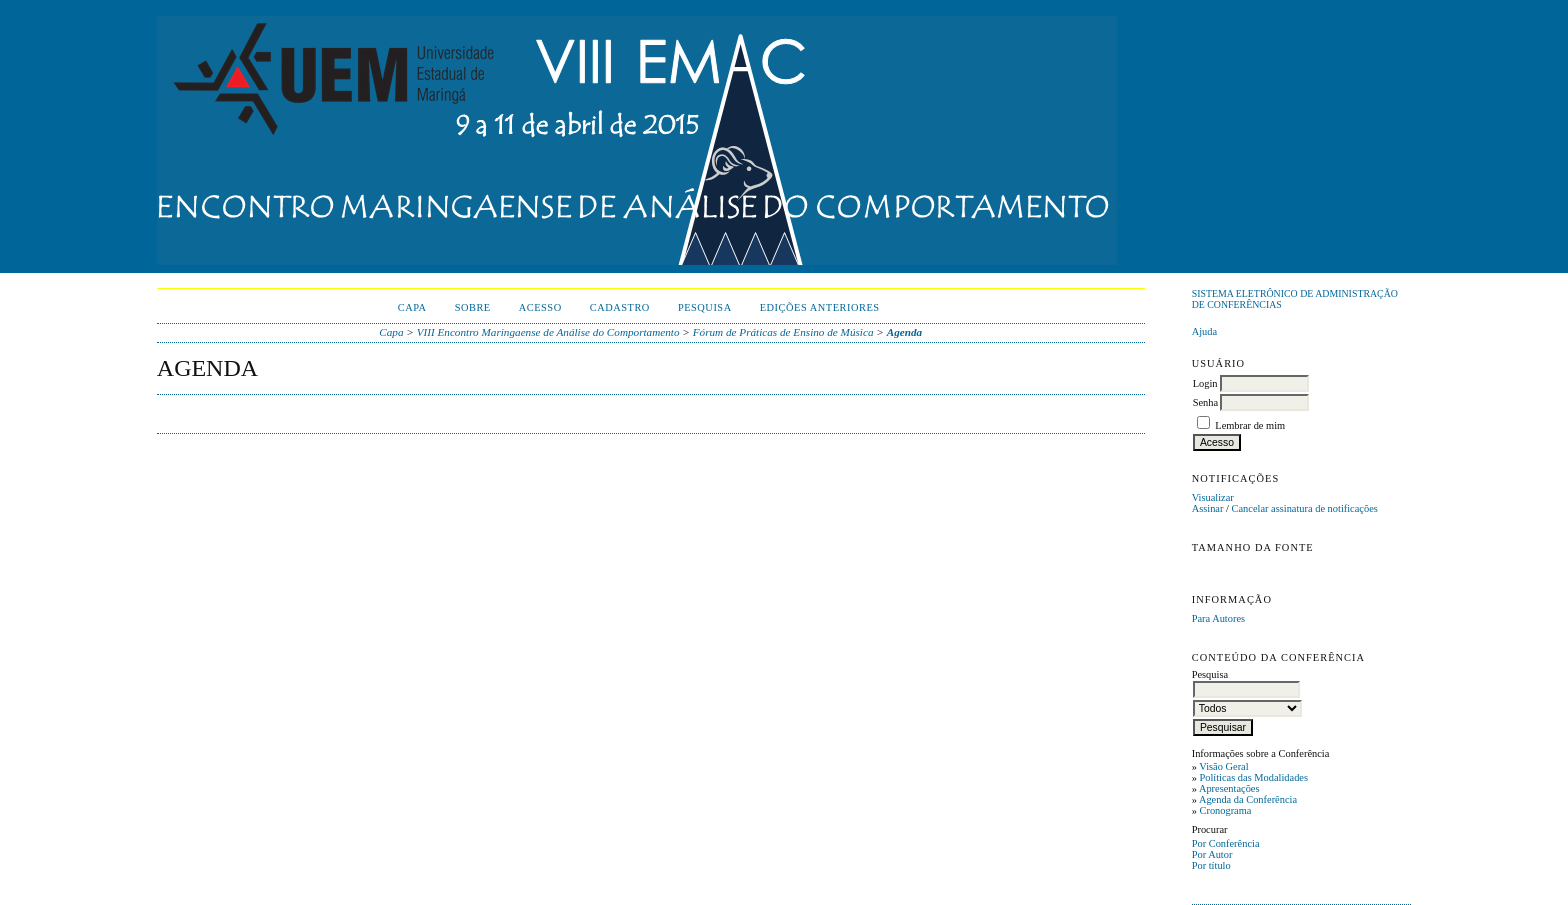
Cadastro (620, 307)
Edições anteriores (820, 307)
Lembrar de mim (1250, 425)
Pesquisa (705, 307)
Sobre (473, 307)
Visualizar (1213, 497)
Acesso (540, 307)
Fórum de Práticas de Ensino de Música (783, 332)
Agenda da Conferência (1248, 799)
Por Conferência (1226, 843)
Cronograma (1225, 810)
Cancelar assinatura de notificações (1305, 508)
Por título (1211, 865)
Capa (412, 307)
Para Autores (1218, 618)
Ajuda (1204, 331)
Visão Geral (1223, 766)
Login (1205, 383)
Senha (1205, 402)
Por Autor (1212, 854)
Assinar (1208, 508)
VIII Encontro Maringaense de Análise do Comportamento (548, 332)
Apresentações (1229, 788)
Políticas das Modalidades (1253, 777)
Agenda (904, 332)
